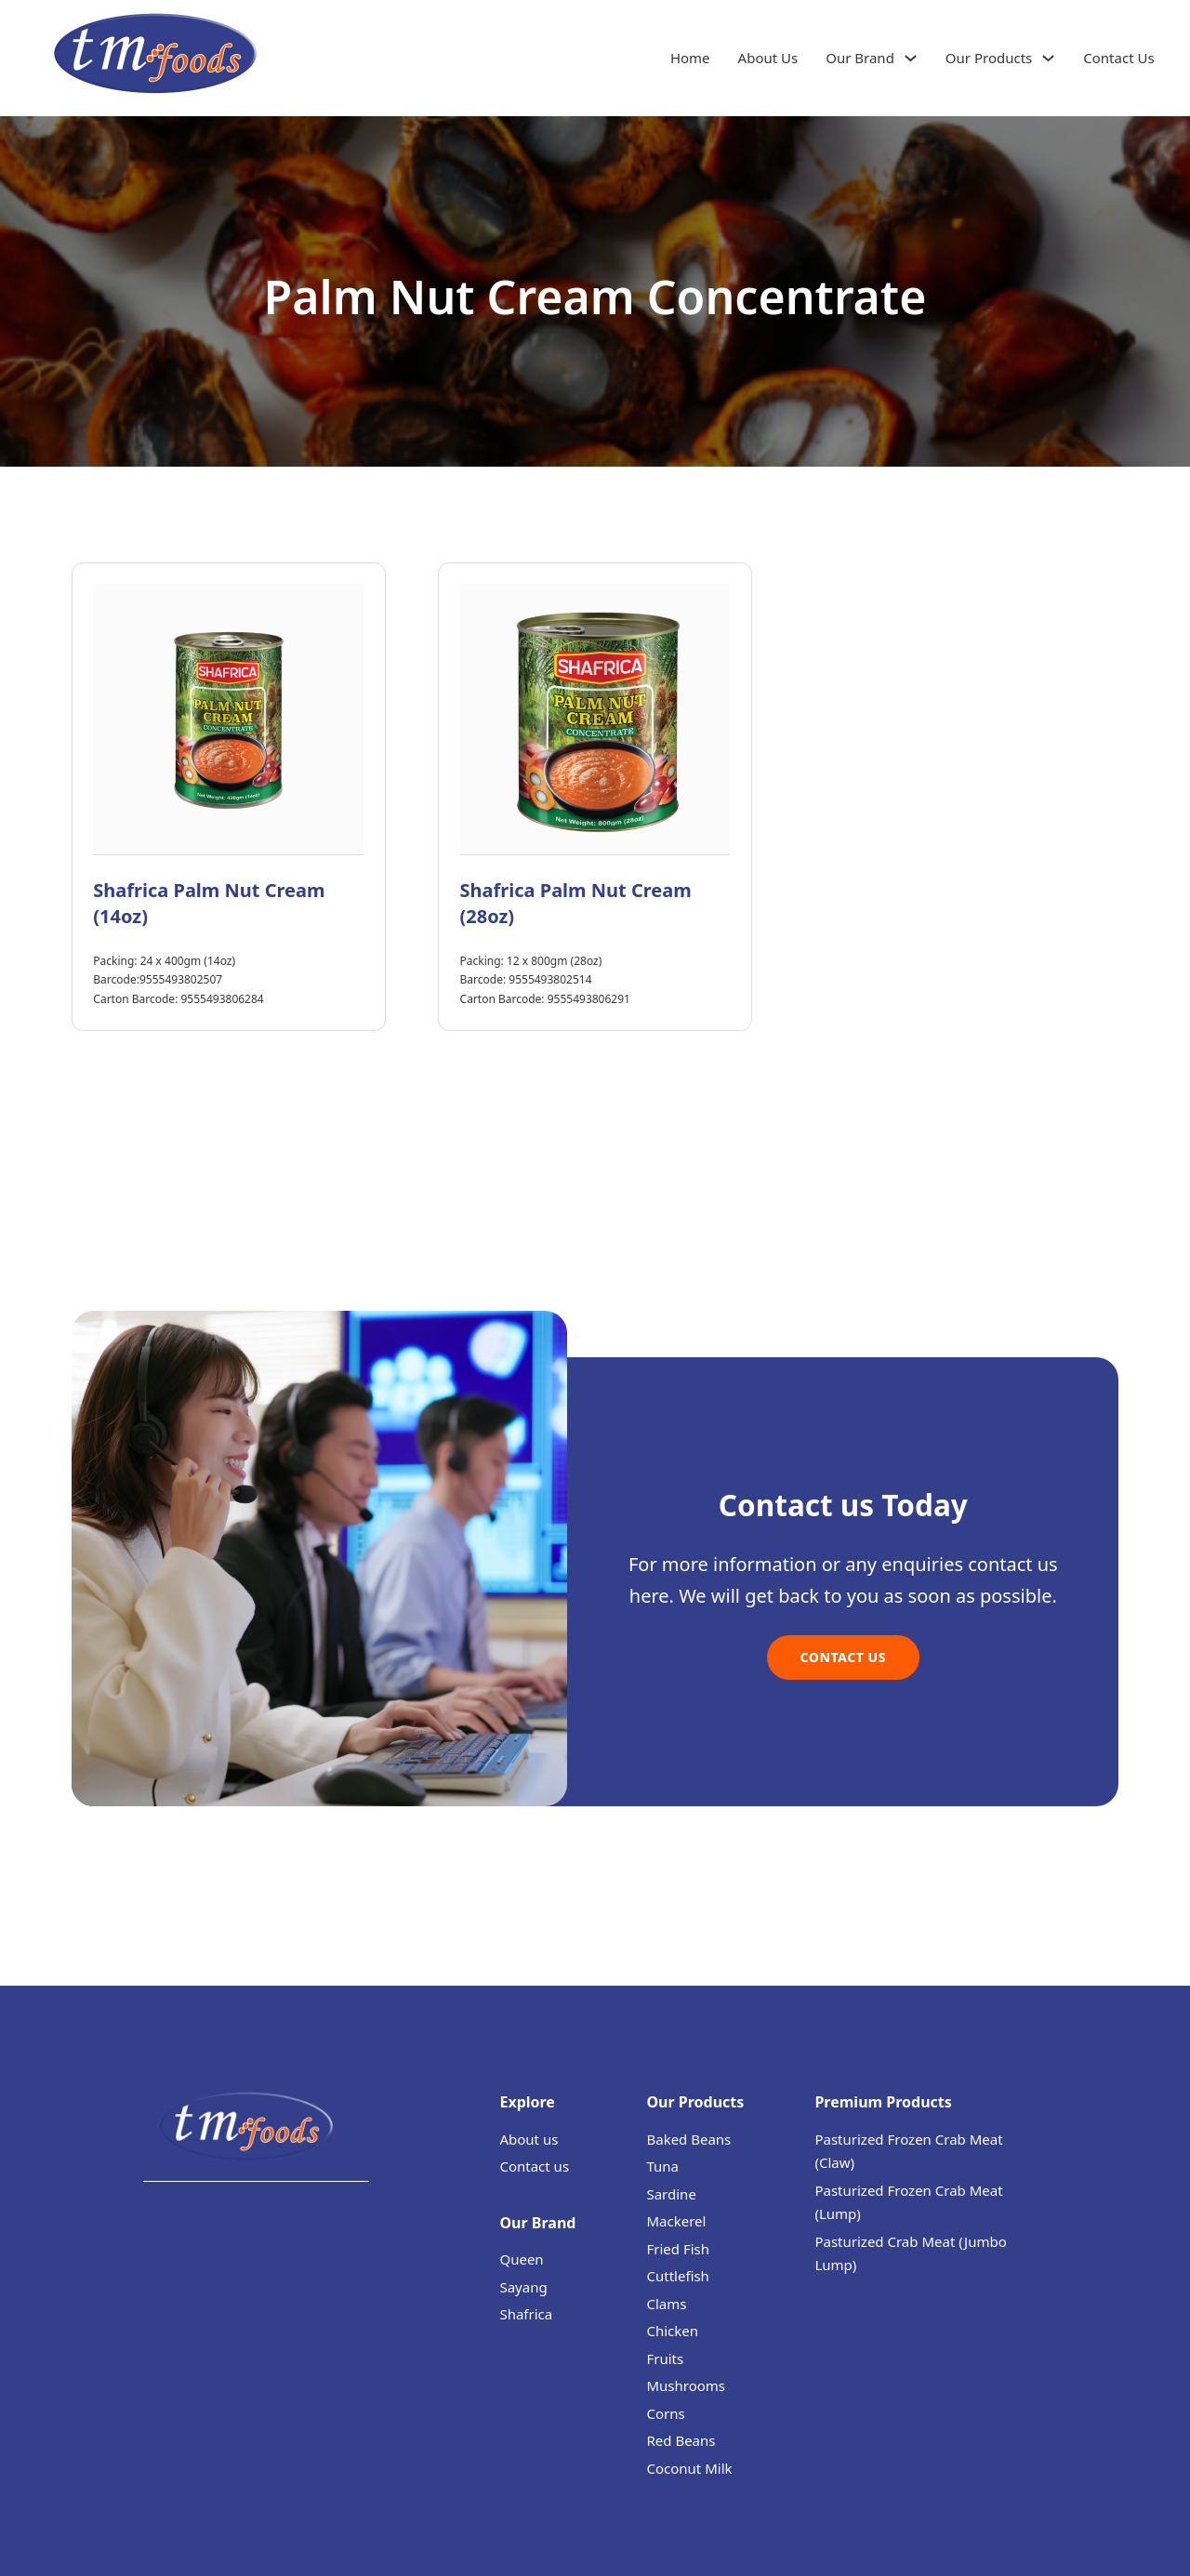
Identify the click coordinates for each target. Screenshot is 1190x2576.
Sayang (523, 2287)
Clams (666, 2303)
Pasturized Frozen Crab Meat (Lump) (908, 2202)
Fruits (664, 2358)
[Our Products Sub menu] (1048, 58)
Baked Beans (688, 2139)
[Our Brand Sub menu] (911, 58)
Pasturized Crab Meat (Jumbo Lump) (910, 2253)
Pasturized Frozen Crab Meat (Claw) (908, 2151)
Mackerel (676, 2221)
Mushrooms (685, 2385)
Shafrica (525, 2314)
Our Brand (860, 57)
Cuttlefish (677, 2275)
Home (690, 57)
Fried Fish (677, 2248)
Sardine (670, 2194)
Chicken (672, 2330)
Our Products (988, 57)
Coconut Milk (689, 2468)
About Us (768, 57)
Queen (521, 2259)
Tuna (662, 2166)
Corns (665, 2413)
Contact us (534, 2166)
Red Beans (680, 2440)
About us (528, 2139)
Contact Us (1118, 57)
